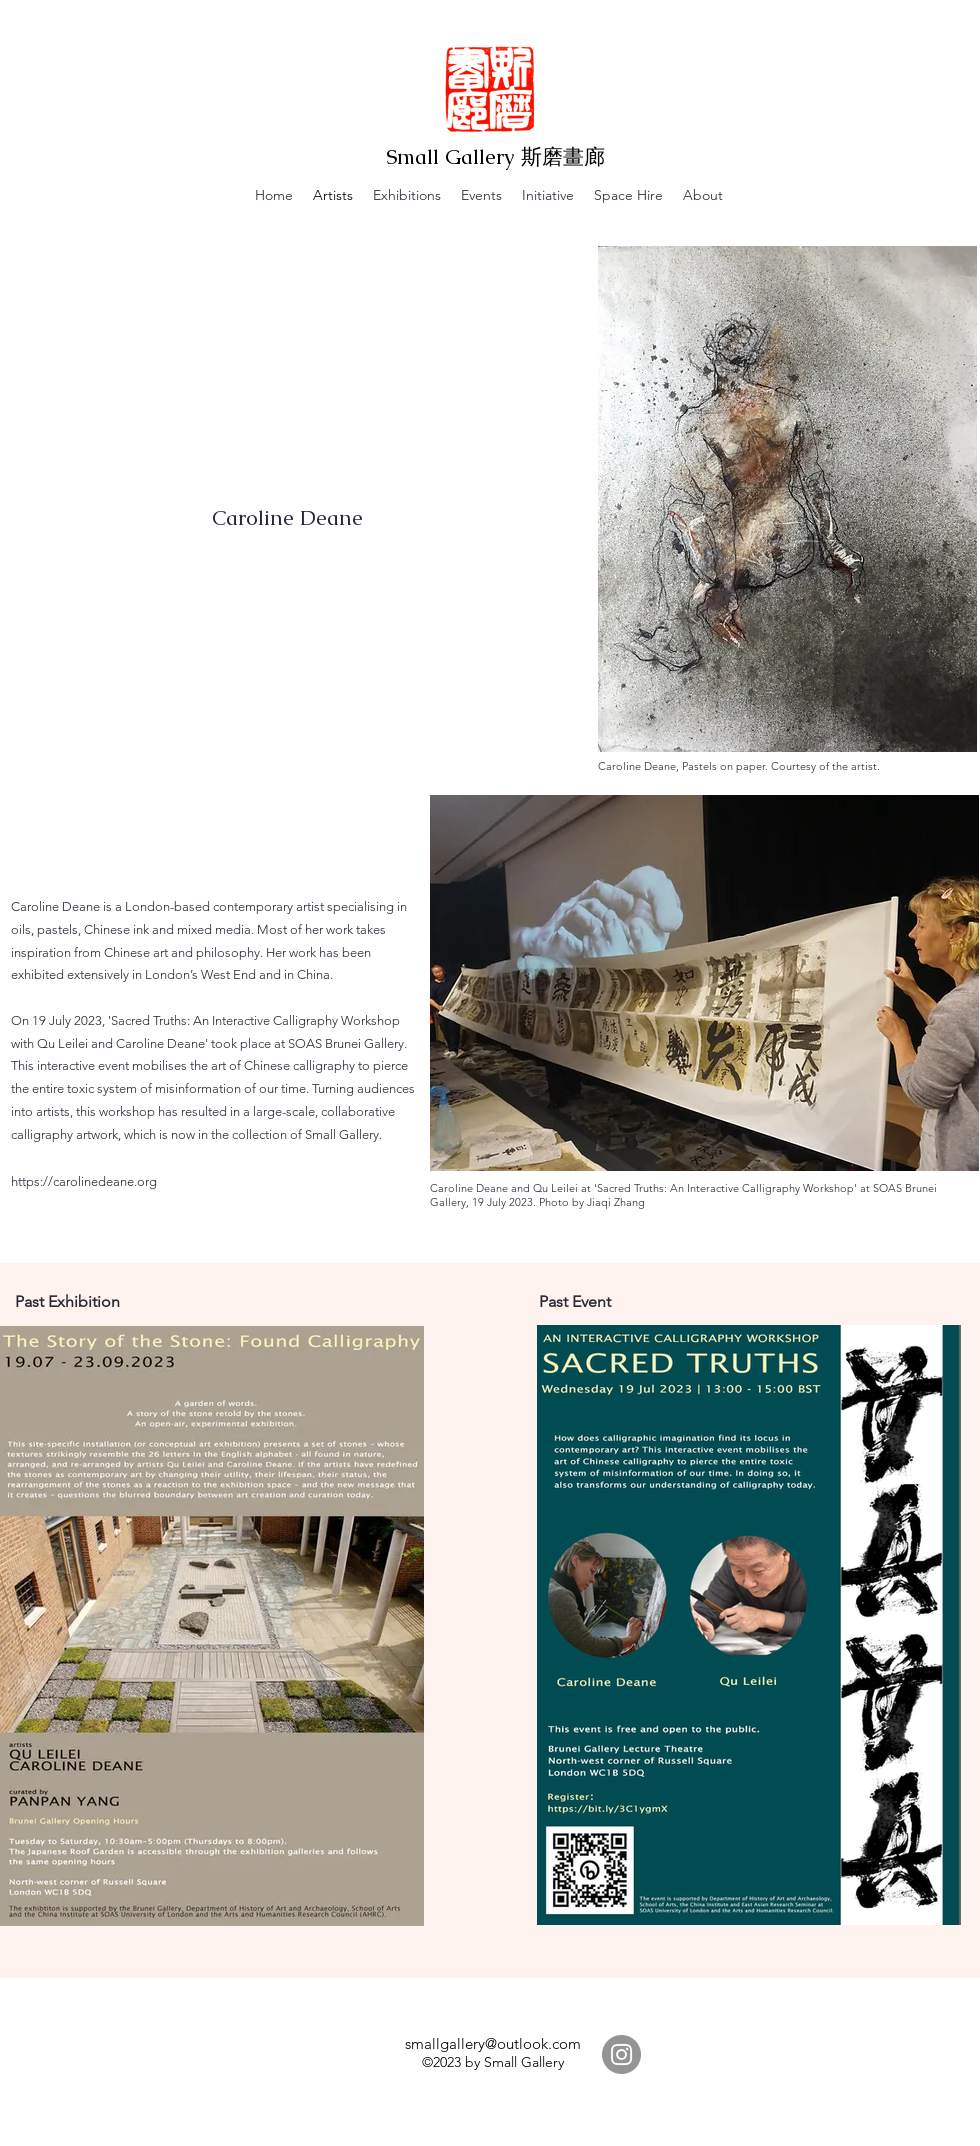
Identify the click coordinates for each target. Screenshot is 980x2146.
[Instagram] (621, 2054)
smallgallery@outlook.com (493, 2043)
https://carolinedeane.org (84, 1181)
